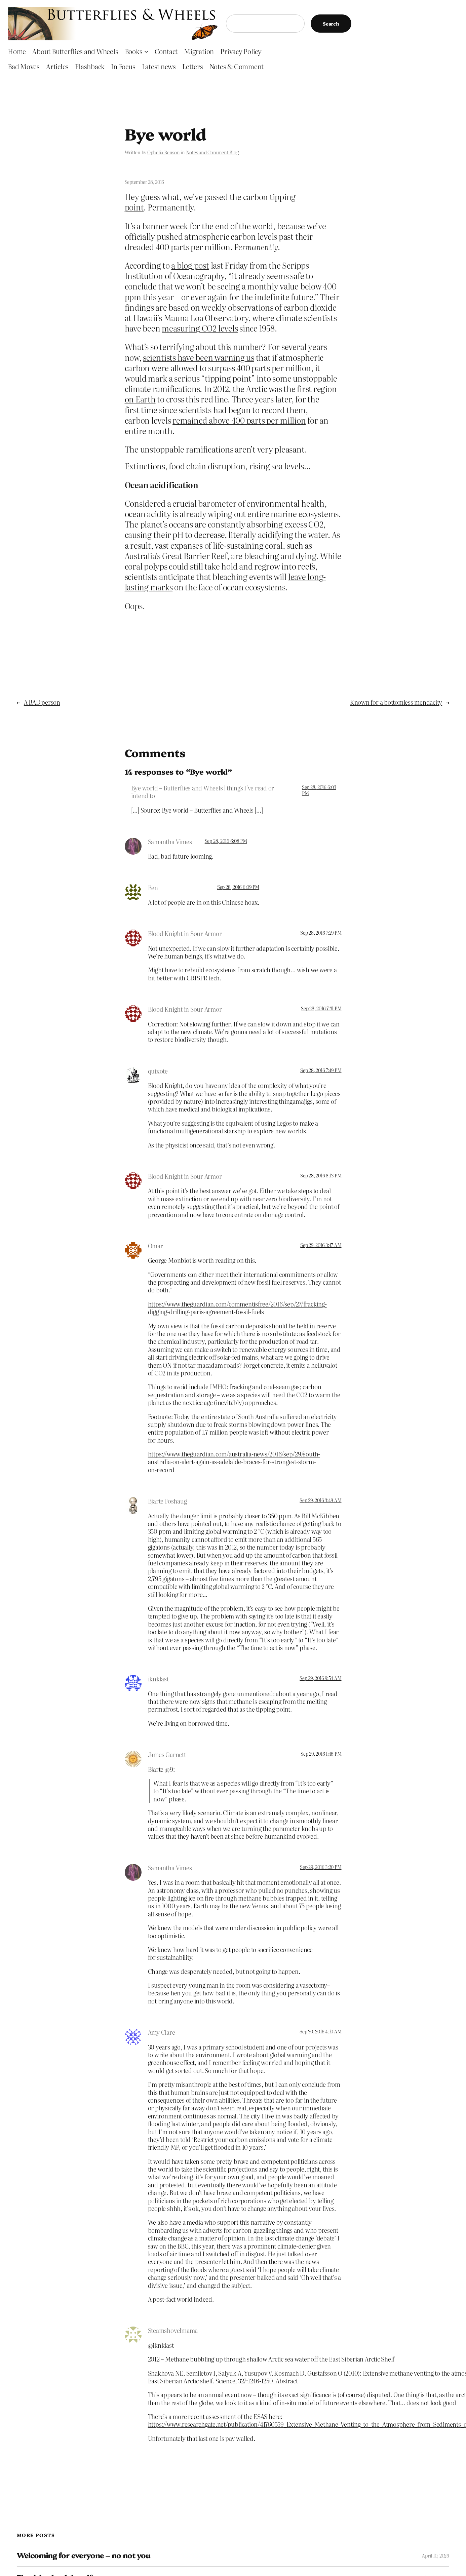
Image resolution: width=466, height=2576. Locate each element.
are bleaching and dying (273, 555)
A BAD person (42, 702)
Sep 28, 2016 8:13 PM (320, 1175)
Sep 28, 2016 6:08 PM (226, 840)
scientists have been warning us (198, 357)
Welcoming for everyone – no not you (83, 2555)
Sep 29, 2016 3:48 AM (320, 1500)
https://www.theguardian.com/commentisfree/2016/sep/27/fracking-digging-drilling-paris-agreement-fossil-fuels (237, 1307)
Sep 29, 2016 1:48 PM (321, 1753)
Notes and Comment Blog (212, 152)
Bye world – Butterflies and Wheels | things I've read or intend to (202, 791)
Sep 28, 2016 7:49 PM (320, 1070)
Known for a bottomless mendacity (396, 702)
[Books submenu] (146, 51)
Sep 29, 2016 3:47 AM (320, 1245)
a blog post (190, 265)
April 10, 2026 (435, 2555)
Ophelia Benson (163, 152)
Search (331, 23)
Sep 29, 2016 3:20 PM (320, 1867)
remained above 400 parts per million (239, 420)
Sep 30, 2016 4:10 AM (320, 2031)
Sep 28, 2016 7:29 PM (320, 932)
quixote (158, 1071)
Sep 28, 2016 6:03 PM (319, 790)
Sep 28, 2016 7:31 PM (321, 1008)
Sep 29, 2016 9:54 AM (320, 1678)
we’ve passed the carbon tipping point (210, 202)
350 (272, 1515)
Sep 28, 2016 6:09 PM (238, 887)
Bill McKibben (320, 1515)
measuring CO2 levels (200, 328)
